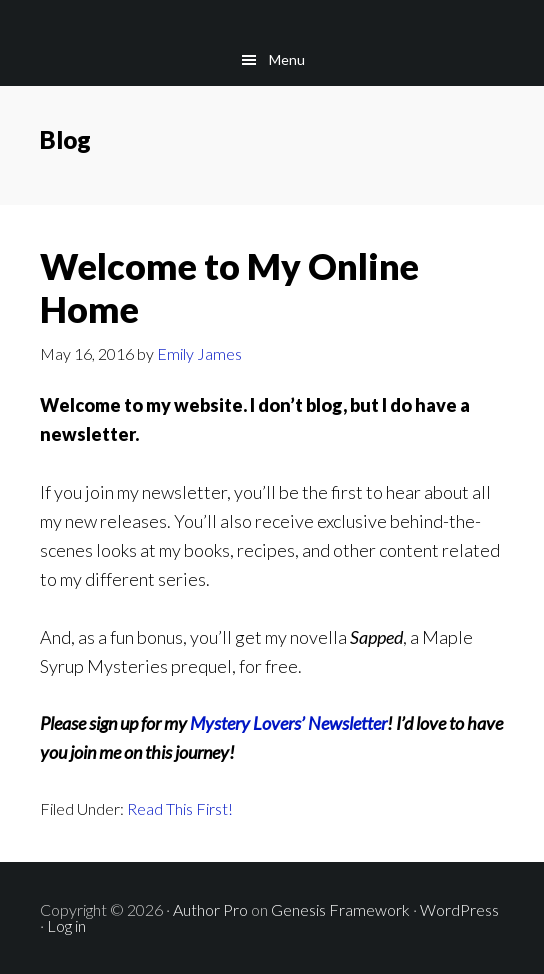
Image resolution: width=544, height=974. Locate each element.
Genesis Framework (340, 909)
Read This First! (180, 808)
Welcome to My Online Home (229, 287)
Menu (287, 59)
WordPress (459, 909)
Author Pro (210, 909)
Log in (66, 925)
